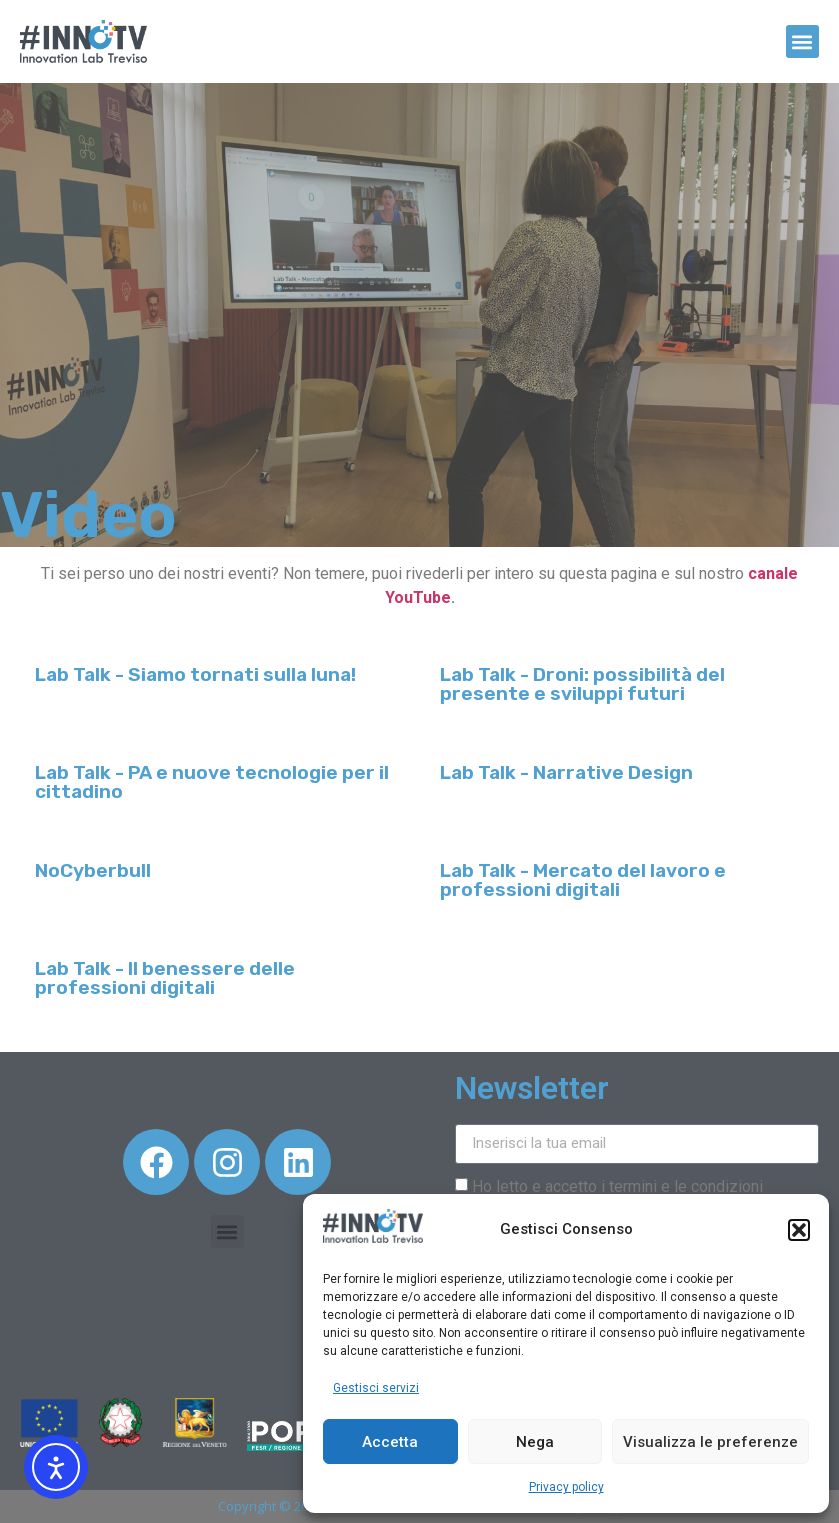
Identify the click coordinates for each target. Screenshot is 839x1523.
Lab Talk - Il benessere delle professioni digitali (165, 978)
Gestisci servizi (376, 1388)
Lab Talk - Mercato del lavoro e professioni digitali (583, 880)
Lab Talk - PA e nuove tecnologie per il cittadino (212, 782)
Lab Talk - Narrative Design (566, 772)
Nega (535, 1442)
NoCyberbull (93, 870)
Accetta (390, 1442)
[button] (799, 1230)
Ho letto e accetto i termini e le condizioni (617, 1185)
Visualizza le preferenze (710, 1442)
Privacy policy (566, 1487)
